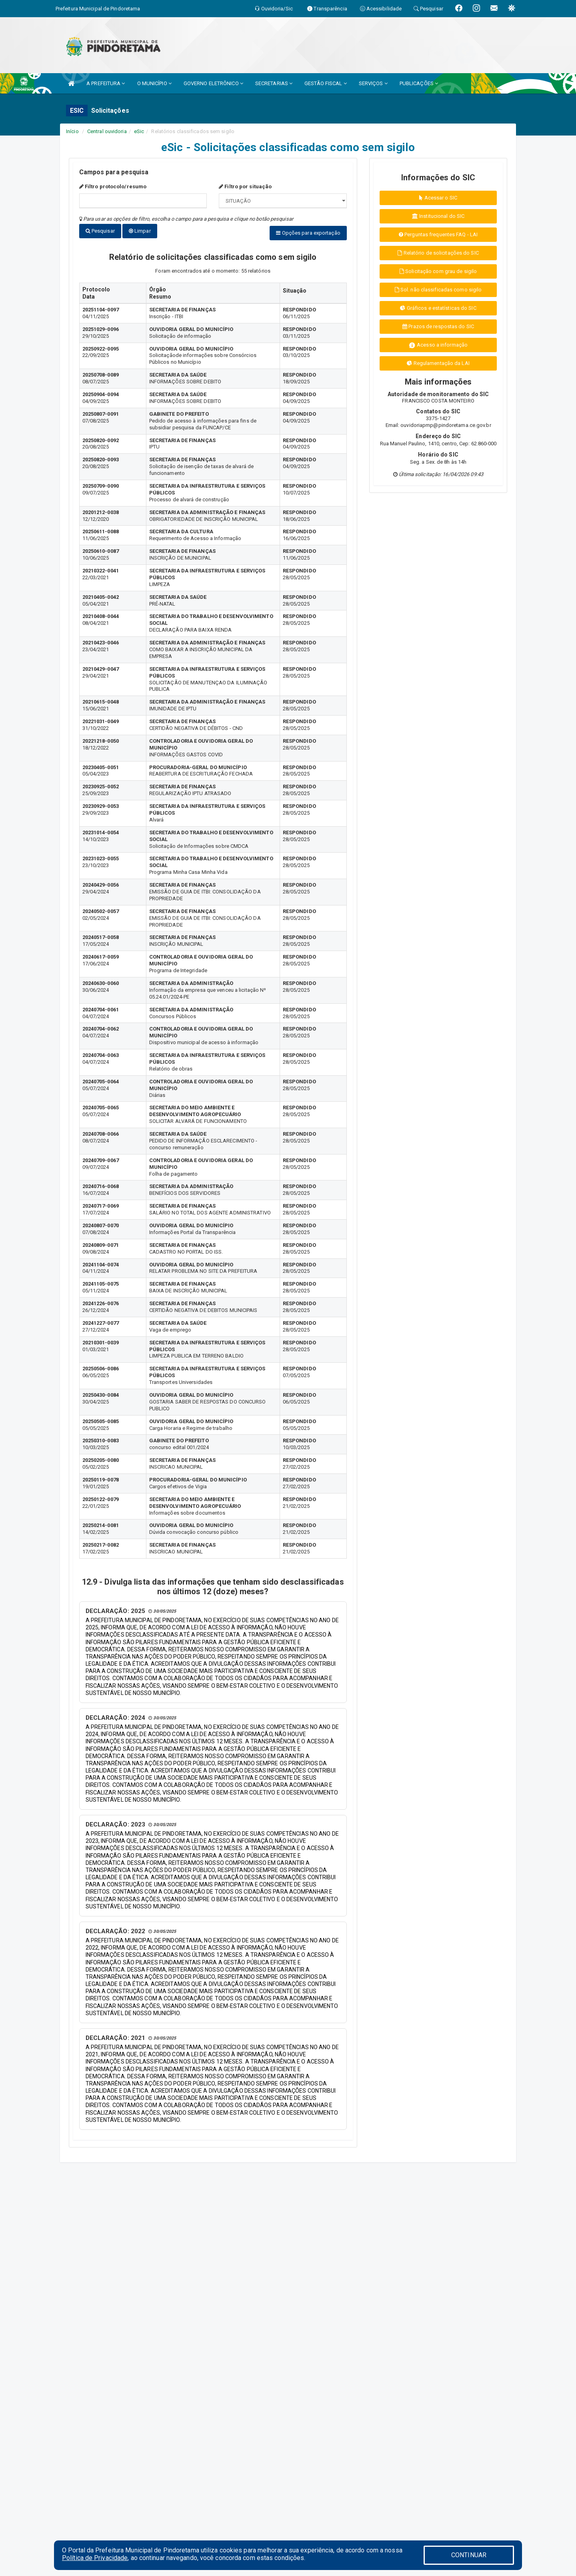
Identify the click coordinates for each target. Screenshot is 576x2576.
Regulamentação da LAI (438, 363)
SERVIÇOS (373, 83)
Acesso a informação (438, 345)
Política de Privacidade (95, 2558)
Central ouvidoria (107, 131)
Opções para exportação (308, 233)
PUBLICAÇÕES (419, 83)
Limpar (140, 231)
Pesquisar (100, 231)
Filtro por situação (245, 186)
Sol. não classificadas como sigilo (438, 290)
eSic (139, 131)
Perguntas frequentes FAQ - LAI (438, 234)
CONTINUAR (468, 2555)
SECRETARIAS (273, 83)
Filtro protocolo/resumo (113, 186)
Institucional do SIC (438, 216)
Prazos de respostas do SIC (438, 326)
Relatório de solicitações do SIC (438, 253)
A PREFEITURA (105, 83)
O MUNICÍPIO (154, 83)
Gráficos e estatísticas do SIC (438, 308)
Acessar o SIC (438, 198)
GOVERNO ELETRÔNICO (213, 83)
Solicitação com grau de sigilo (438, 271)
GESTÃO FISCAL (325, 83)
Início (72, 131)
